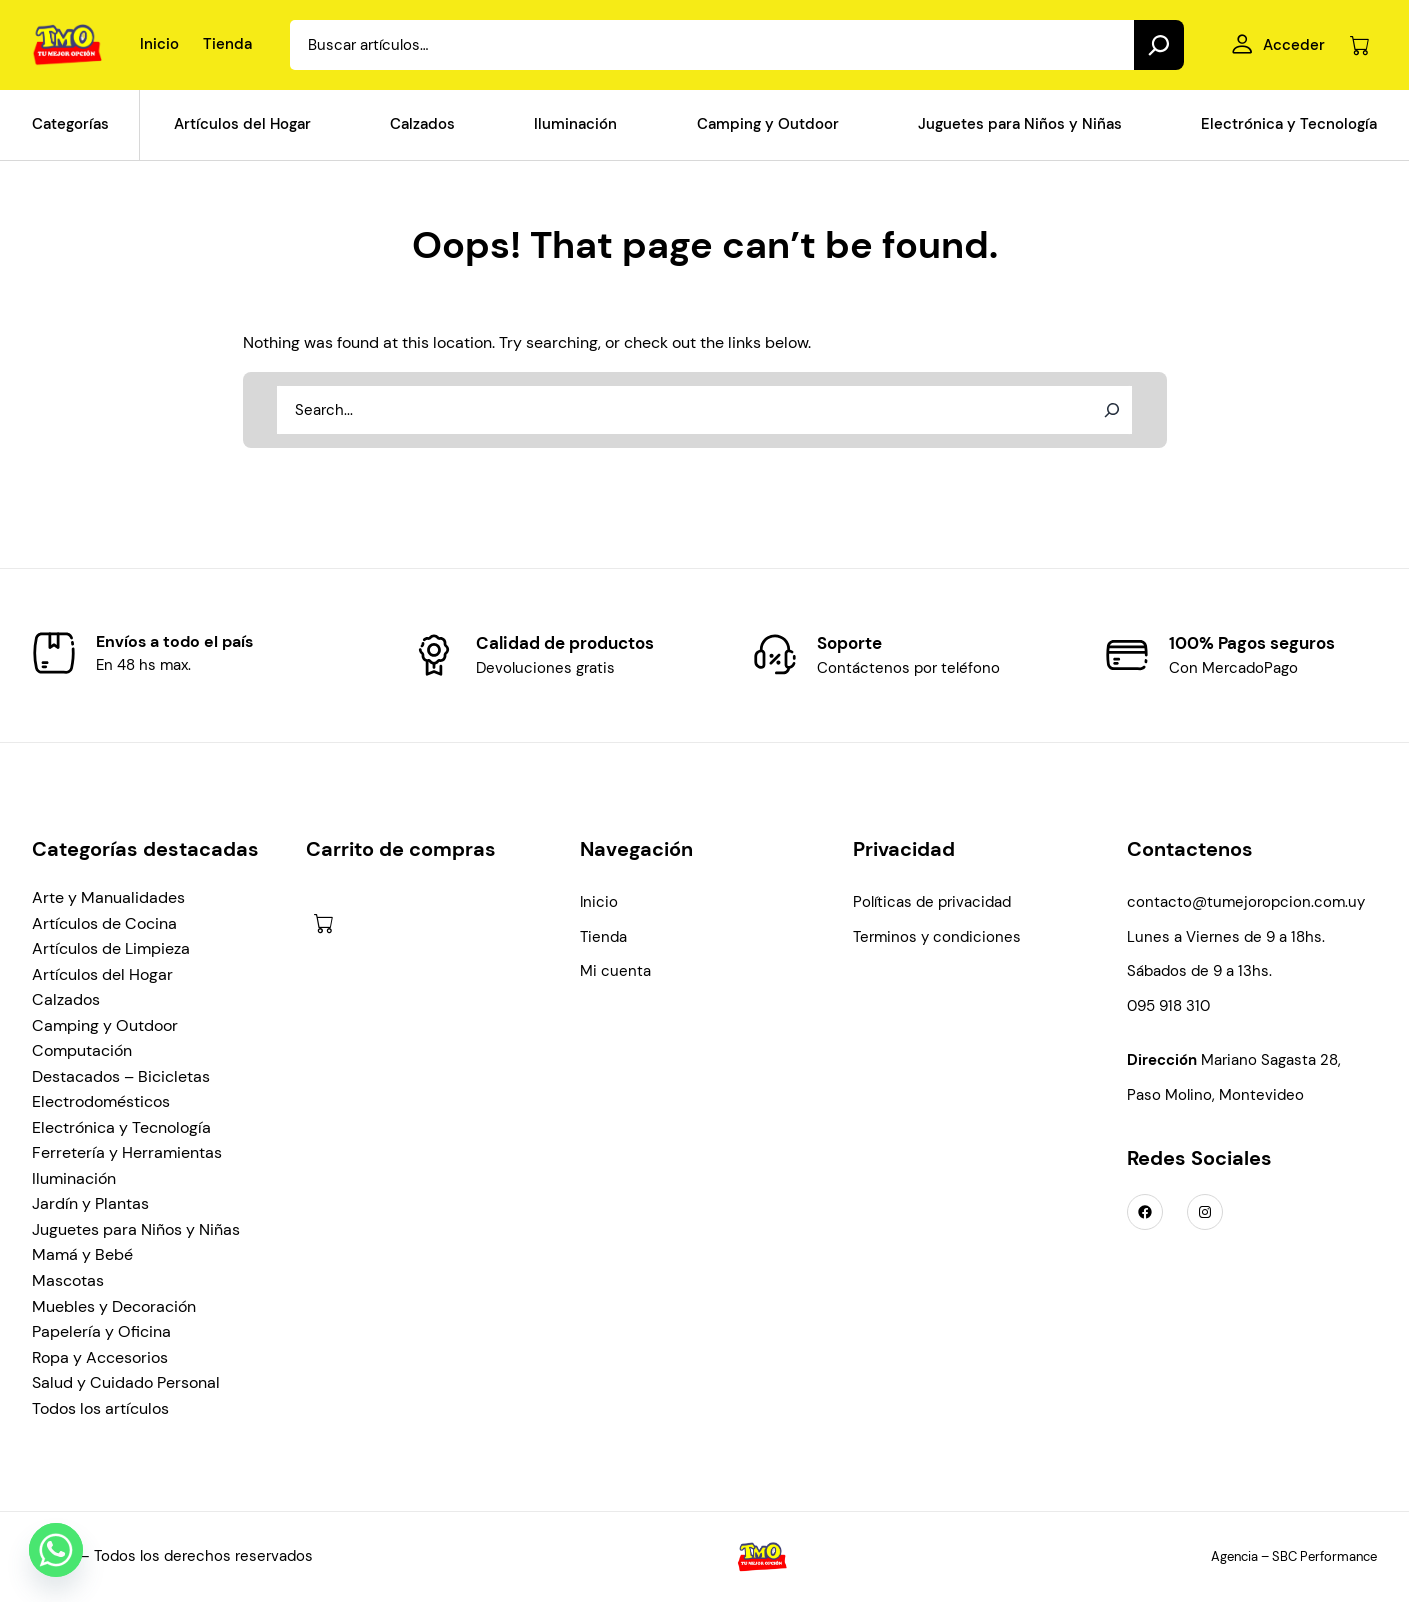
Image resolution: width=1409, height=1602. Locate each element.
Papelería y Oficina (101, 1331)
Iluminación (74, 1178)
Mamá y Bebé (82, 1254)
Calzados (66, 999)
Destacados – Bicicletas (121, 1076)
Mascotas (68, 1280)
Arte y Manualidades (108, 897)
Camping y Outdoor (105, 1025)
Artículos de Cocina (104, 923)
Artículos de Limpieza (111, 948)
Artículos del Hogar (102, 974)
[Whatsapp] (56, 1550)
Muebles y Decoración (114, 1306)
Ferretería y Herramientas (127, 1152)
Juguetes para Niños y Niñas (136, 1229)
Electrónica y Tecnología (121, 1127)
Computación (82, 1050)
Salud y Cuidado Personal (126, 1382)
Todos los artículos (100, 1408)
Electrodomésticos (101, 1101)
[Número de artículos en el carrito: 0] (1359, 45)
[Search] (1159, 45)
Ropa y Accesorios (100, 1357)
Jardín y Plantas (90, 1203)
